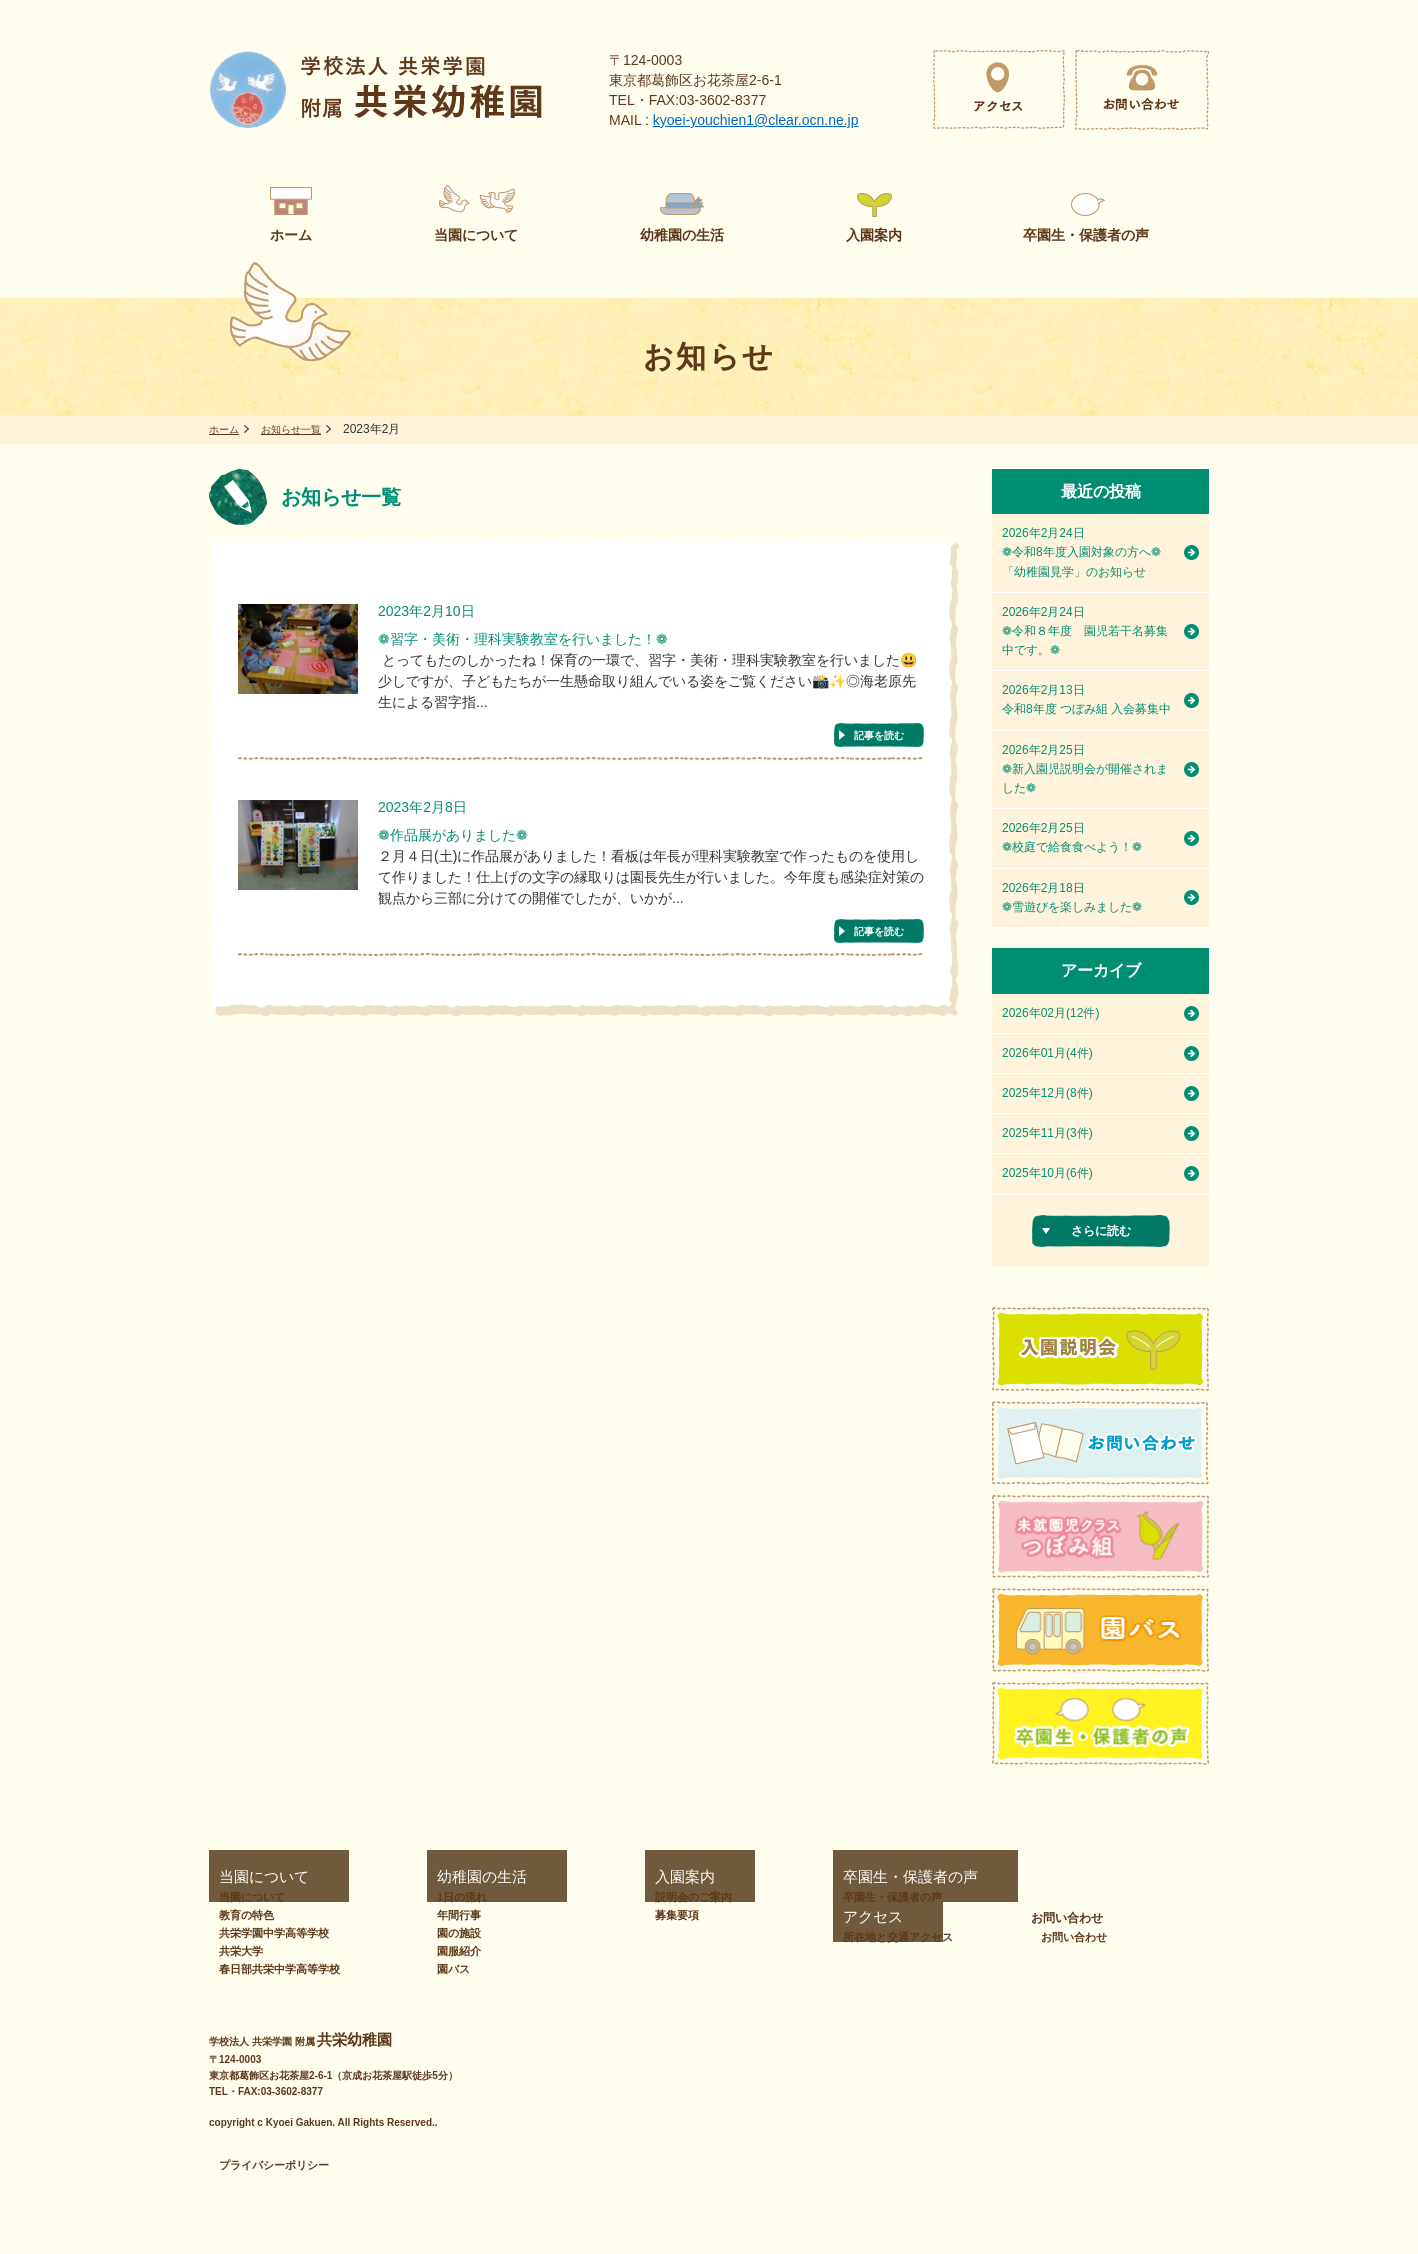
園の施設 (450, 1933)
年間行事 (450, 1915)
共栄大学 (241, 1951)
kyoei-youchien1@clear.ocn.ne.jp (756, 120)
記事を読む (879, 739)
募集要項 (600, 1915)
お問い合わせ (1154, 1877)
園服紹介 (450, 1951)
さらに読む (1101, 1231)
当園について (245, 1877)
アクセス (944, 1877)
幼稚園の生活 (454, 1877)
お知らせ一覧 (303, 429)
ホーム (227, 429)
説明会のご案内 (616, 1897)
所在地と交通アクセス (985, 1897)
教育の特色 (246, 1915)
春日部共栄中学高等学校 (279, 1969)
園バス (444, 1969)
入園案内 (592, 1877)
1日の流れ (453, 1897)
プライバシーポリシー (274, 2165)
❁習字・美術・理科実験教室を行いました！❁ (564, 642)
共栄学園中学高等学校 (274, 1933)
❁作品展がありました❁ (474, 844)
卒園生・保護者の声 (787, 1877)
